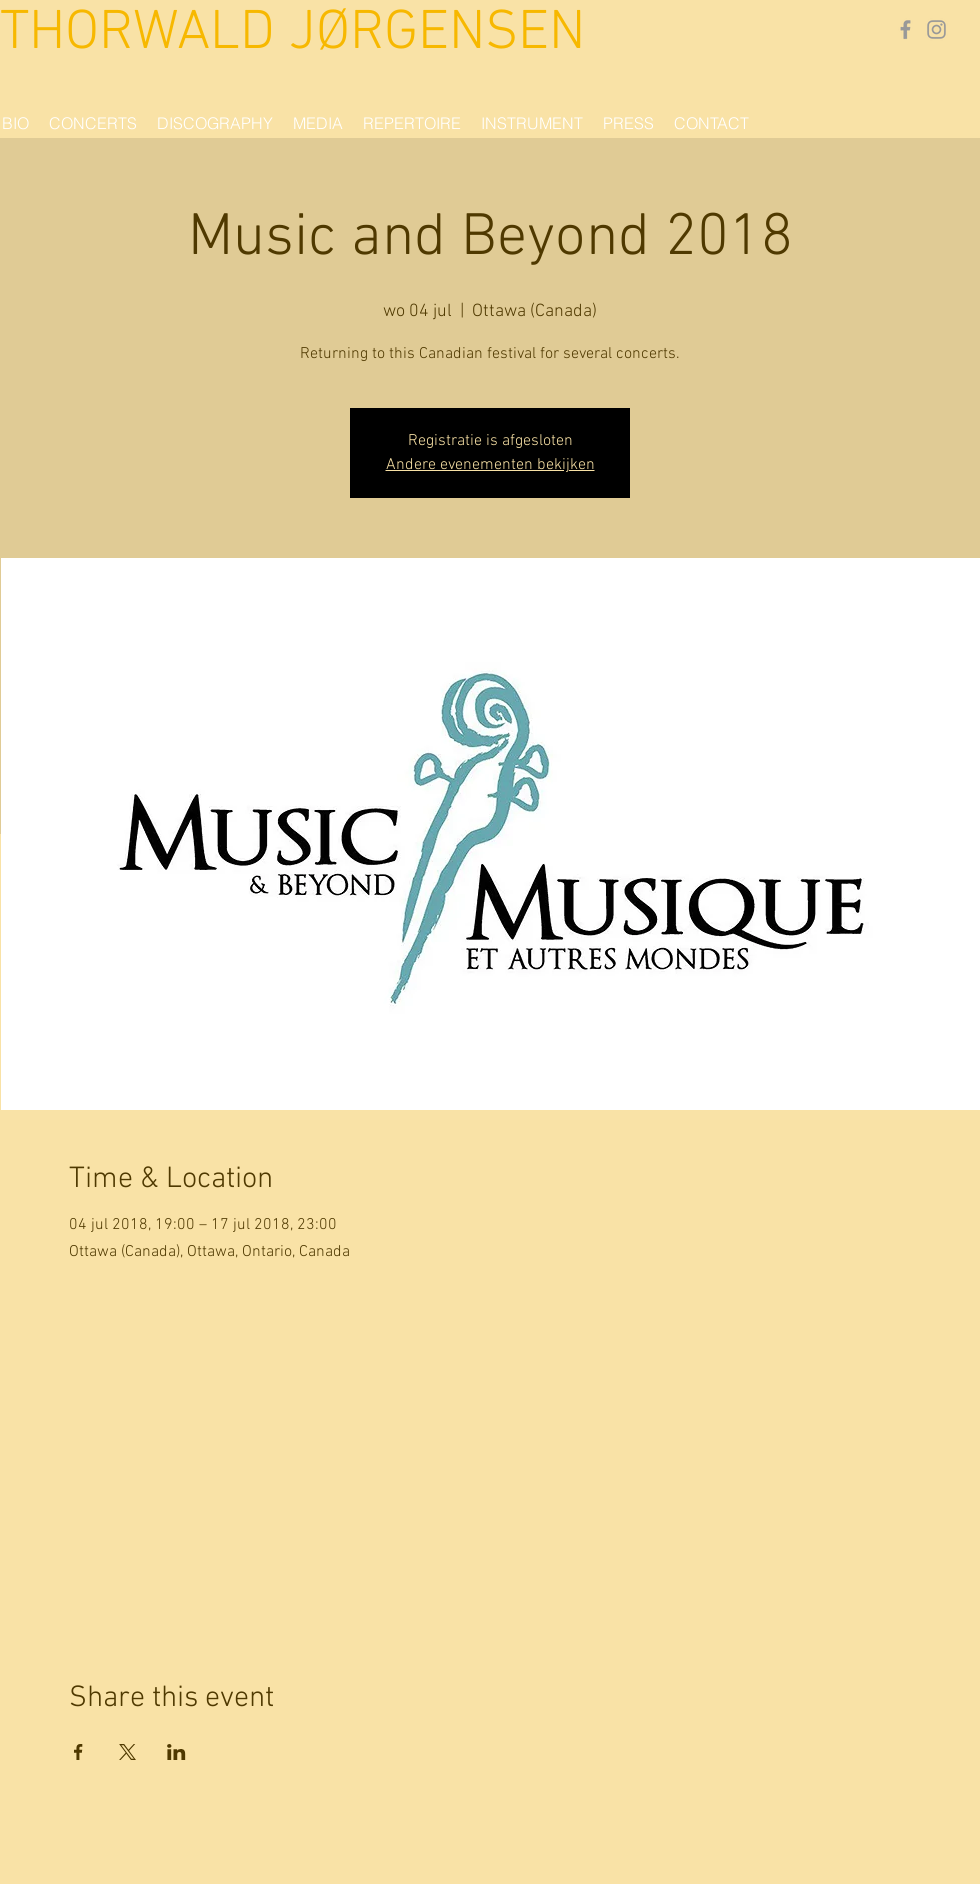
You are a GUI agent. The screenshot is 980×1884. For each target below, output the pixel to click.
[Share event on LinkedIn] (176, 1752)
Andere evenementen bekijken (490, 465)
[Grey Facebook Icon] (905, 29)
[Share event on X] (127, 1752)
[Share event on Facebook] (78, 1752)
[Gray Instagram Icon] (936, 29)
